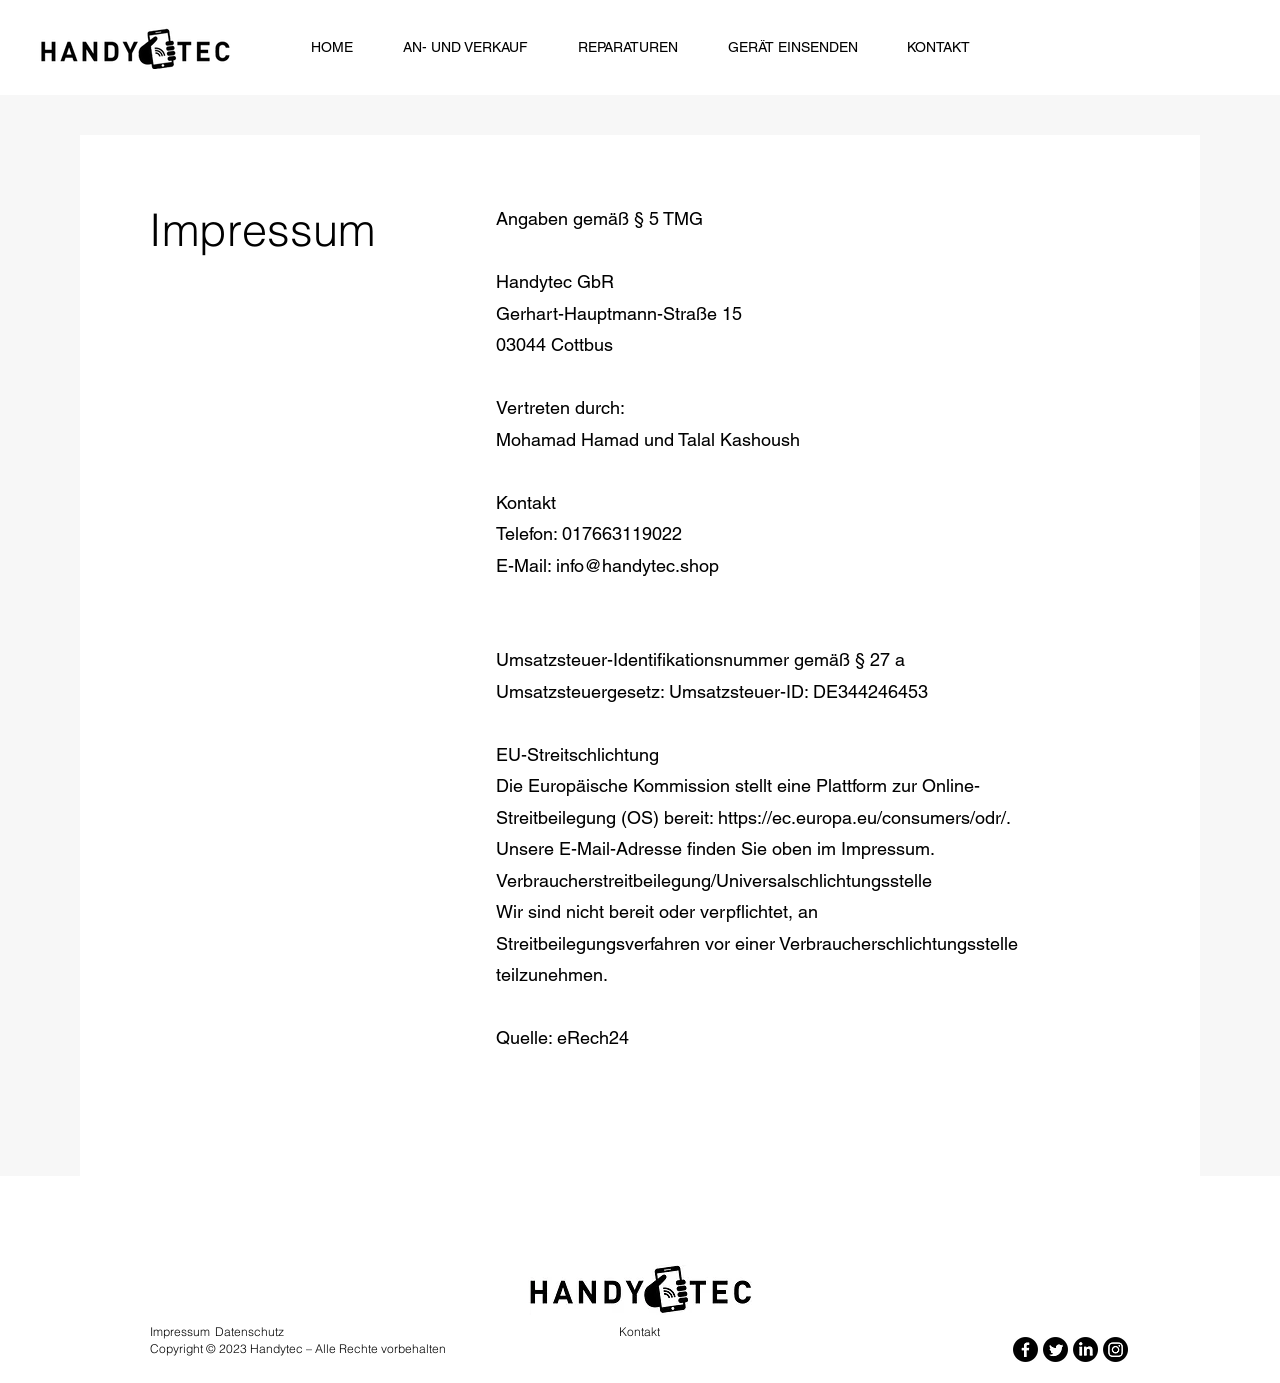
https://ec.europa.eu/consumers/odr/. (864, 817)
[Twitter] (1055, 1349)
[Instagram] (1115, 1349)
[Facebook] (1025, 1349)
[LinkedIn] (1085, 1349)
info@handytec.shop (637, 565)
